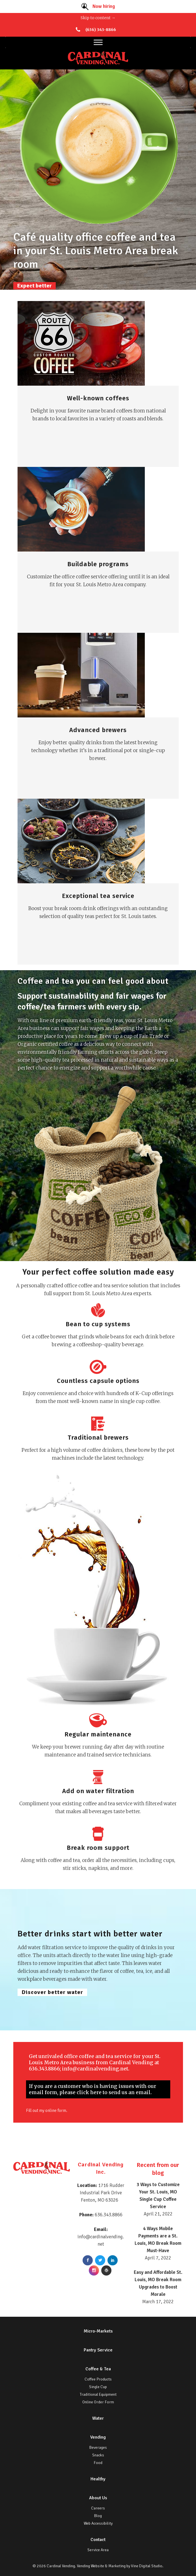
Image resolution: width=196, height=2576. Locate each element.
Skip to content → (98, 17)
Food (98, 2462)
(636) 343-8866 (100, 29)
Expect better (34, 285)
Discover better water (52, 1992)
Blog (98, 2515)
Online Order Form (98, 2402)
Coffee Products (98, 2379)
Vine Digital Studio (146, 2566)
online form (61, 2110)
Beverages (98, 2447)
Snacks (98, 2455)
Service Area (98, 2550)
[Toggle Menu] (98, 42)
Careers (98, 2508)
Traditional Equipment (98, 2394)
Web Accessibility (98, 2523)
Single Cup (98, 2386)
